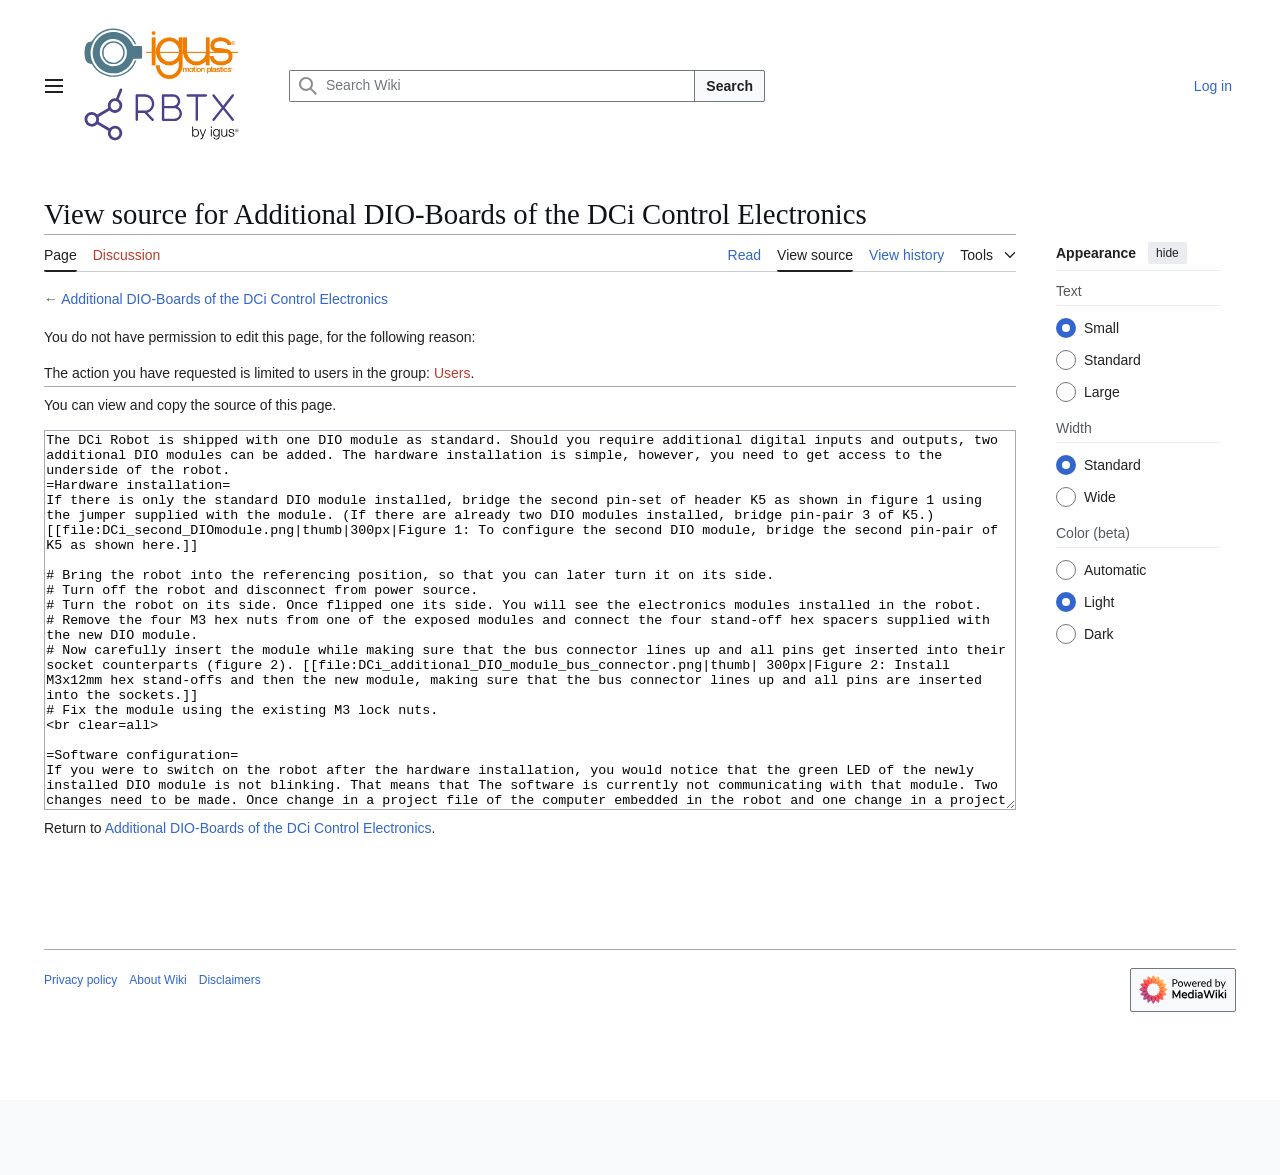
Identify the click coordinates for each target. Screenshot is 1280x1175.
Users (452, 373)
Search (729, 86)
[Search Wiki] (492, 86)
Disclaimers (230, 1055)
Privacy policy (80, 1055)
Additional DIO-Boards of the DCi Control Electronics (224, 299)
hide (1167, 253)
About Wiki (157, 1055)
